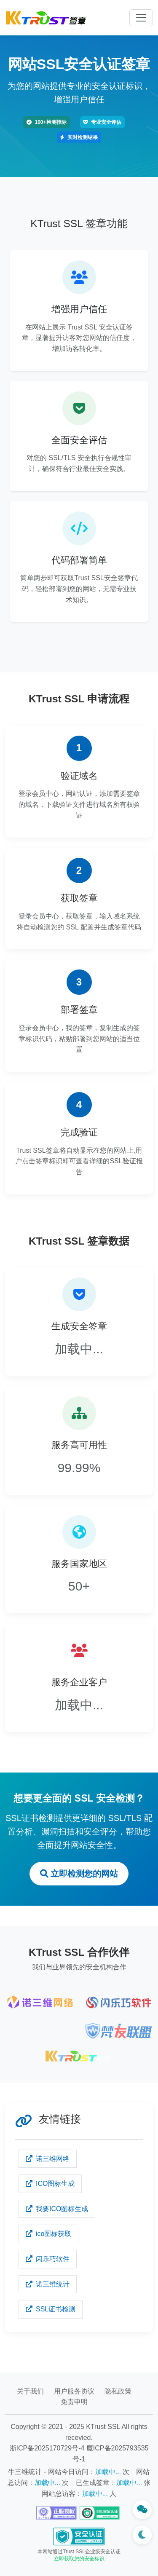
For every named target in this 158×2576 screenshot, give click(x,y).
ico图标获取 (48, 2233)
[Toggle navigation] (141, 17)
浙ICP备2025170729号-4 (47, 2448)
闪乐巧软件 (48, 2259)
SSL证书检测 (50, 2309)
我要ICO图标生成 (57, 2208)
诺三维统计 (48, 2284)
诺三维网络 (48, 2158)
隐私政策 (117, 2391)
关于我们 (30, 2391)
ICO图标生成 (50, 2183)
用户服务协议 (74, 2391)
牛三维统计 (25, 2471)
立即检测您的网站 (79, 1873)
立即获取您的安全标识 (79, 2559)
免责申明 (74, 2401)
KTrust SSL (103, 2426)
